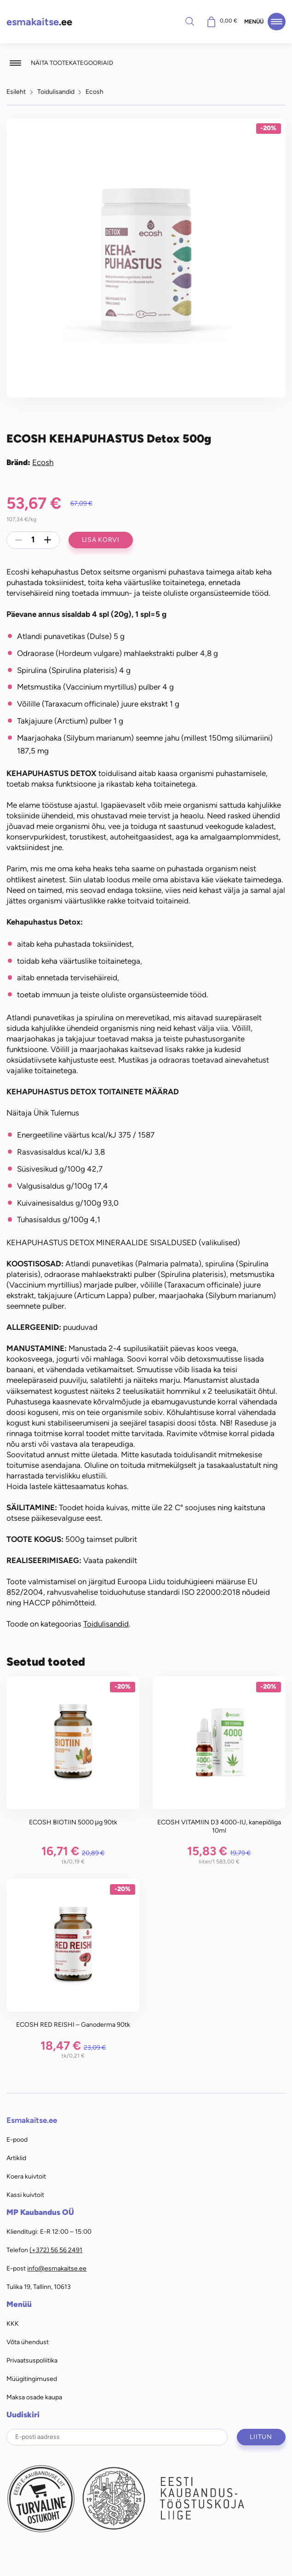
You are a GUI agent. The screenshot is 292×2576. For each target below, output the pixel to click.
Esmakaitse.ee (31, 2120)
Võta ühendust (27, 2342)
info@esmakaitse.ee (56, 2268)
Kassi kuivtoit (25, 2195)
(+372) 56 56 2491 (55, 2250)
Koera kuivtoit (26, 2176)
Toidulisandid (55, 91)
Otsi (190, 21)
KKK (12, 2323)
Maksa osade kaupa (34, 2397)
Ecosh (94, 91)
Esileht (16, 91)
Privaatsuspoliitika (31, 2360)
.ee (39, 22)
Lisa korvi (101, 539)
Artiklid (16, 2158)
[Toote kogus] (33, 540)
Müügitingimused (31, 2379)
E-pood (17, 2139)
